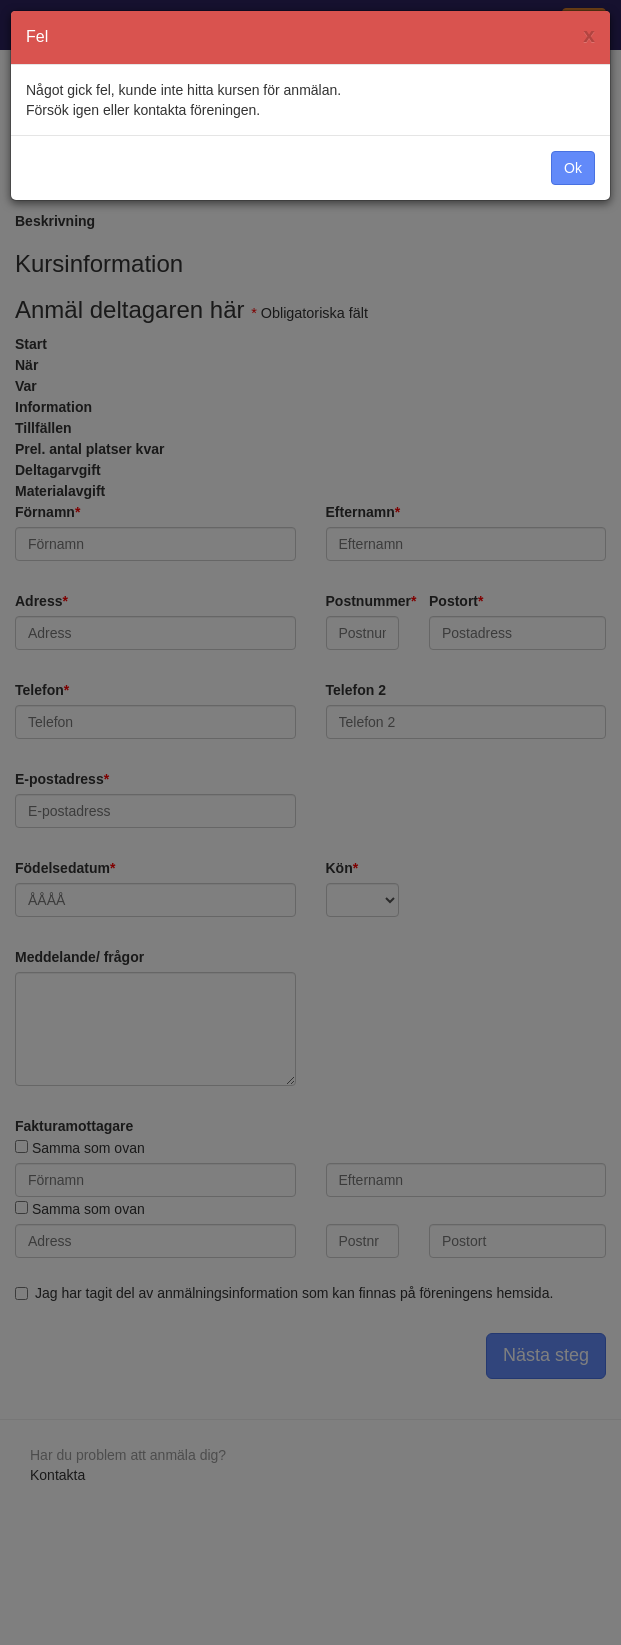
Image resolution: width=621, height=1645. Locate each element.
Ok (573, 168)
